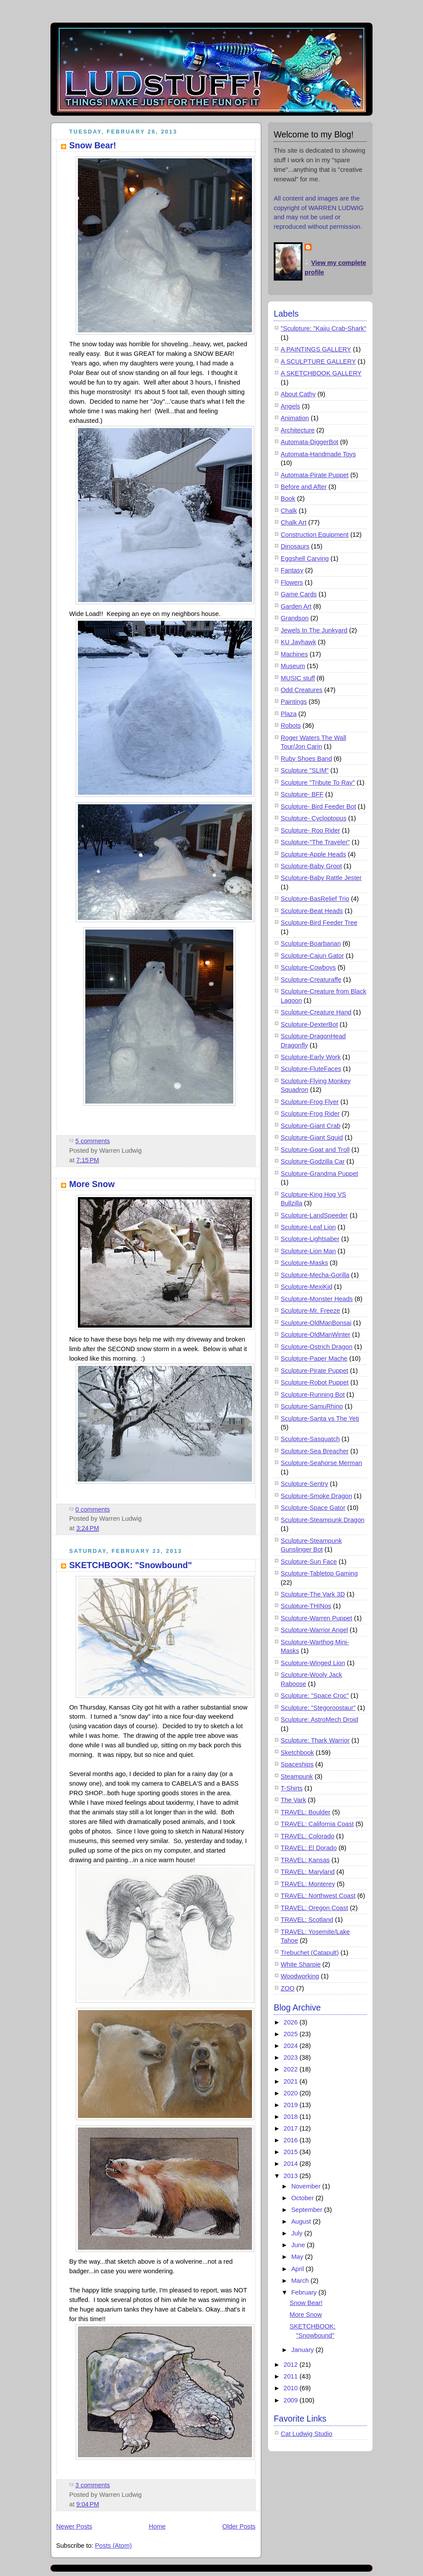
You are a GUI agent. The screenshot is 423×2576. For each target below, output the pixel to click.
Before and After (304, 486)
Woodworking (300, 1976)
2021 (292, 2081)
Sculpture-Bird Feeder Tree (319, 922)
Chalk (289, 510)
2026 (292, 2022)
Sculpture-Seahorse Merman (321, 1462)
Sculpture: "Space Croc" (315, 1695)
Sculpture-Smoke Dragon (316, 1495)
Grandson (295, 618)
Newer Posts (74, 2526)
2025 (292, 2034)
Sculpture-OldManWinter (315, 1334)
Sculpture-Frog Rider (310, 1113)
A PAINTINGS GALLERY (316, 349)
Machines (294, 654)
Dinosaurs (295, 546)
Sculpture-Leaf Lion (308, 1227)
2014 (292, 2163)
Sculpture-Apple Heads (313, 854)
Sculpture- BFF (302, 794)
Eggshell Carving (305, 558)
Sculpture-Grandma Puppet (319, 1173)
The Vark (293, 1800)
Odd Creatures (301, 689)
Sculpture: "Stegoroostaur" (318, 1707)
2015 (292, 2151)
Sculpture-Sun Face (309, 1561)
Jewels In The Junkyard (314, 630)
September (307, 2209)
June (299, 2244)
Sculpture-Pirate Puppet (314, 1370)
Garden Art (296, 606)
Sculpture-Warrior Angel (314, 1629)
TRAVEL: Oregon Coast (314, 1907)
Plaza (289, 713)
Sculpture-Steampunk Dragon (322, 1519)
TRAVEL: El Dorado (309, 1847)
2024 (292, 2045)
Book (288, 498)
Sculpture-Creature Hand (316, 1012)
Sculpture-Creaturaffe (311, 979)
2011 (292, 2376)
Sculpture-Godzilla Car (313, 1161)
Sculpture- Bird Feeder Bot (318, 806)
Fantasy (292, 570)
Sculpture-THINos (306, 1605)
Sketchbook (297, 1752)
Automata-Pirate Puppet (315, 475)
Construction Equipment (315, 534)
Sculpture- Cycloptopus (313, 818)
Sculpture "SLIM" (305, 770)
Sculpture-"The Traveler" (315, 842)
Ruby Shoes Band (306, 758)
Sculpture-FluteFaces (311, 1068)
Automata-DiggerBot (309, 441)
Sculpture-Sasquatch (310, 1438)
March (301, 2280)
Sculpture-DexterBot (309, 1024)
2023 (292, 2057)
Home (157, 2526)
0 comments (92, 1509)
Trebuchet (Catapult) (310, 1952)
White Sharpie (301, 1964)
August (302, 2221)
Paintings (294, 701)
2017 (292, 2128)
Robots (291, 725)
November (306, 2186)
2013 (292, 2175)
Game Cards (299, 594)
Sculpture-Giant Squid (312, 1137)
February (305, 2292)
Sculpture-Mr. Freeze (310, 1310)
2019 (292, 2104)
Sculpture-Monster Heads (317, 1298)
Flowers (292, 582)
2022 (292, 2069)
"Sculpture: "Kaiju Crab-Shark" (323, 328)
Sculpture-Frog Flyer (310, 1101)
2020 (292, 2093)
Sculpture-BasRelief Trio (315, 898)
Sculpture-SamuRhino (312, 1406)
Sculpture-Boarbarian (311, 943)
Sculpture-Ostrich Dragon (316, 1346)
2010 (292, 2388)
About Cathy (298, 394)
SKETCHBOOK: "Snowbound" (130, 1565)
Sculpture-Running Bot (313, 1394)
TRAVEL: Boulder (305, 1812)
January (303, 2349)
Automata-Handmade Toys (318, 454)
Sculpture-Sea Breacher (315, 1451)
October (303, 2198)
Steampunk (297, 1776)
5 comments (92, 1140)
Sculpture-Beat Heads (312, 910)
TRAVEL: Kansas (305, 1860)
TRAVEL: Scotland (307, 1919)
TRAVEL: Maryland (308, 1871)
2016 (292, 2140)
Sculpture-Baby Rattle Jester (321, 877)
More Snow (92, 1184)
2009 (292, 2400)
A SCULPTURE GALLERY (318, 361)
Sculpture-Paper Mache (314, 1358)
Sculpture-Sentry (304, 1483)
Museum (293, 665)
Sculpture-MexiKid (306, 1286)
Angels (290, 406)
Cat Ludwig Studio (306, 2433)
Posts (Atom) (113, 2545)
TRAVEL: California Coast (317, 1823)
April (298, 2268)
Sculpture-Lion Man (308, 1251)
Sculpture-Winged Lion (313, 1662)
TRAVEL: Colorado (307, 1836)
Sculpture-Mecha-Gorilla (315, 1274)
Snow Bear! (92, 145)
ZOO (288, 1988)
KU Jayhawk (298, 642)
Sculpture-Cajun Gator (312, 955)
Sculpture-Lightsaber (310, 1238)
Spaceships (297, 1764)
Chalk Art (293, 522)
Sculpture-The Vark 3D (313, 1594)
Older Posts (238, 2526)
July (297, 2233)
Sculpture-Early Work (311, 1057)
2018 (292, 2116)
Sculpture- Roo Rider (310, 830)
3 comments (92, 2485)
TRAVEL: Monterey (308, 1883)
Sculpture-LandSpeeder (314, 1215)
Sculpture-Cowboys (308, 967)
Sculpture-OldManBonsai (316, 1322)
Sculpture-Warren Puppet (316, 1618)
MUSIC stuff (298, 678)
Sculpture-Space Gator (313, 1507)
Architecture (298, 430)
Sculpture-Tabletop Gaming (319, 1573)
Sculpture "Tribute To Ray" (318, 782)
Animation (295, 418)
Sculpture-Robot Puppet (315, 1382)
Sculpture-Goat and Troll (315, 1149)
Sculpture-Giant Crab (310, 1125)
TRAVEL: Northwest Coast (318, 1895)
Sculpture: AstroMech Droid (319, 1719)
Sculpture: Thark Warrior (315, 1740)
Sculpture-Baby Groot (311, 866)
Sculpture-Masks (304, 1262)
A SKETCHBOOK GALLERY (321, 373)
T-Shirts (291, 1788)
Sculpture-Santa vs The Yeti (320, 1418)
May (298, 2256)
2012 (292, 2364)
